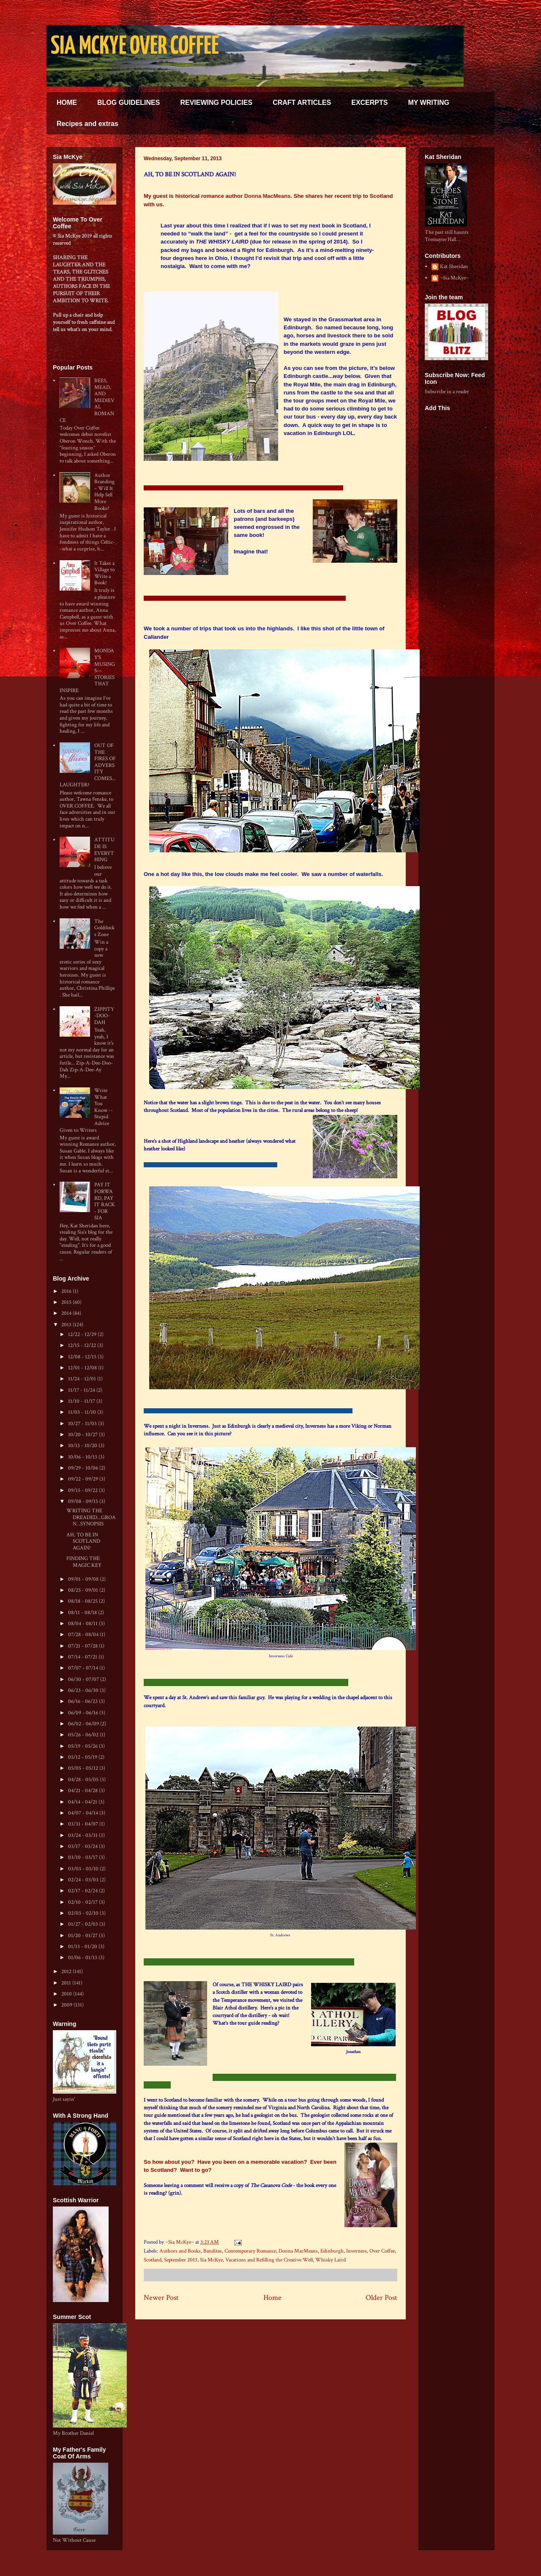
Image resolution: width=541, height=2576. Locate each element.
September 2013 (180, 2260)
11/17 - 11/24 (82, 1390)
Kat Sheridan (454, 266)
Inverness (356, 2251)
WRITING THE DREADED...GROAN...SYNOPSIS (91, 1517)
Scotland (152, 2260)
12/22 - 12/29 (83, 1334)
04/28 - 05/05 (84, 1779)
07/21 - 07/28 (83, 1646)
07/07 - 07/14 (83, 1668)
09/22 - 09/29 (83, 1479)
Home (272, 2297)
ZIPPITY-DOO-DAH (104, 1016)
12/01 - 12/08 (83, 1367)
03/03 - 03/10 (84, 1868)
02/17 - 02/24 (83, 1890)
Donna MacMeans (267, 196)
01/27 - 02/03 (83, 1924)
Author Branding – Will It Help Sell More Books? (104, 492)
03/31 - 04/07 (83, 1824)
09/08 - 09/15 (83, 1501)
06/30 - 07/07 (84, 1679)
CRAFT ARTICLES (302, 102)
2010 (67, 1994)
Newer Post (161, 2297)
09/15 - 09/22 (83, 1490)
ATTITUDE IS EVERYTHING (104, 849)
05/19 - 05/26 (83, 1746)
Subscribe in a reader (447, 391)
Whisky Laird (330, 2260)
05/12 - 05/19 (83, 1757)
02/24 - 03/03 (84, 1879)
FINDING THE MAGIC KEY (83, 1562)
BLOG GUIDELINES (128, 102)
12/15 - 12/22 (82, 1345)
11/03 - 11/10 (82, 1412)
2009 (67, 2005)
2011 (66, 1983)
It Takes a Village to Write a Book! (104, 573)
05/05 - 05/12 (83, 1768)
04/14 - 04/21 (83, 1802)
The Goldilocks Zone (104, 928)
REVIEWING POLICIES (216, 102)
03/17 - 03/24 (83, 1846)
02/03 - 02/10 (84, 1913)
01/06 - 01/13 (83, 1957)
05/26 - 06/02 (84, 1734)
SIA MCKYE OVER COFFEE (135, 47)
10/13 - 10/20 (83, 1445)
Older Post (381, 2297)
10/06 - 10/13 (83, 1457)
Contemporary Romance (250, 2251)
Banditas (212, 2251)
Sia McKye (211, 2260)
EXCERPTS (369, 102)
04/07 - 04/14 (83, 1813)
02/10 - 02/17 (83, 1902)
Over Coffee (382, 2251)
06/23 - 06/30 (84, 1690)
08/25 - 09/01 (83, 1590)
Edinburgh (332, 2251)
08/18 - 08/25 (83, 1601)
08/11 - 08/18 (83, 1612)
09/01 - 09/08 (84, 1579)
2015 (67, 1302)
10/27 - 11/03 (83, 1423)
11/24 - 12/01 (82, 1378)
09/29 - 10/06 (83, 1468)
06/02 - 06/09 (84, 1723)
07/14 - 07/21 (83, 1657)
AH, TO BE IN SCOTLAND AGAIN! (83, 1541)
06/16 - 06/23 (83, 1701)
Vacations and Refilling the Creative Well (269, 2260)
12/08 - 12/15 (83, 1357)
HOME (67, 102)
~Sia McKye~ (180, 2242)
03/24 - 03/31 (83, 1835)
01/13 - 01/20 (83, 1946)
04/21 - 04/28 (83, 1790)
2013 (67, 1324)
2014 (67, 1313)
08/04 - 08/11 (83, 1623)
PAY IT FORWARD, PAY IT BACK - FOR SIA (104, 1201)
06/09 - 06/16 (83, 1712)
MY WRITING (428, 102)
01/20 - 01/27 (83, 1935)
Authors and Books (180, 2251)
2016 (67, 1291)
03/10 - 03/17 (83, 1857)
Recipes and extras (87, 123)
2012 (67, 1971)
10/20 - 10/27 (83, 1434)
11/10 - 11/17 (82, 1401)
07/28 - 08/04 (84, 1634)
